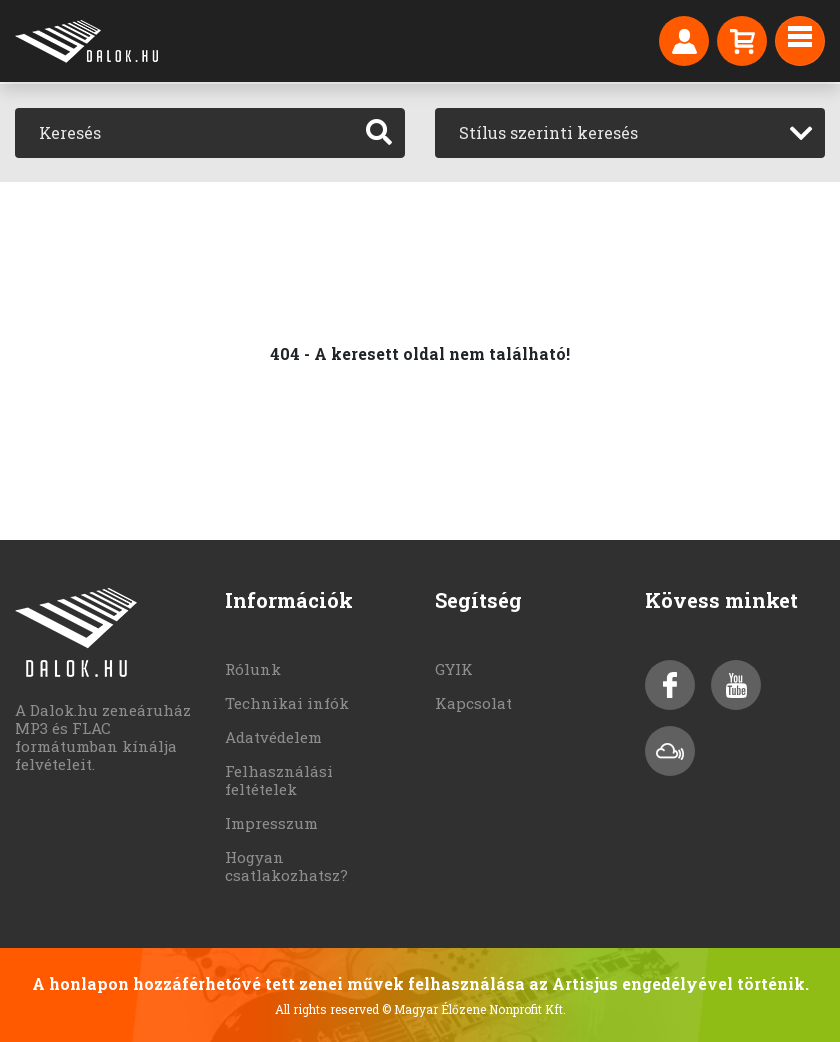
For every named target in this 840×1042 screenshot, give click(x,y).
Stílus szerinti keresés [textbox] (548, 132)
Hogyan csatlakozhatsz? (286, 866)
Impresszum (271, 823)
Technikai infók (287, 703)
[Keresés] (184, 133)
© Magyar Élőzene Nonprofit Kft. (474, 1009)
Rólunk (253, 669)
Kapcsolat (473, 703)
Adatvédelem (273, 737)
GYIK (454, 669)
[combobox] (630, 133)
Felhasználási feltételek (279, 780)
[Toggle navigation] (800, 41)
